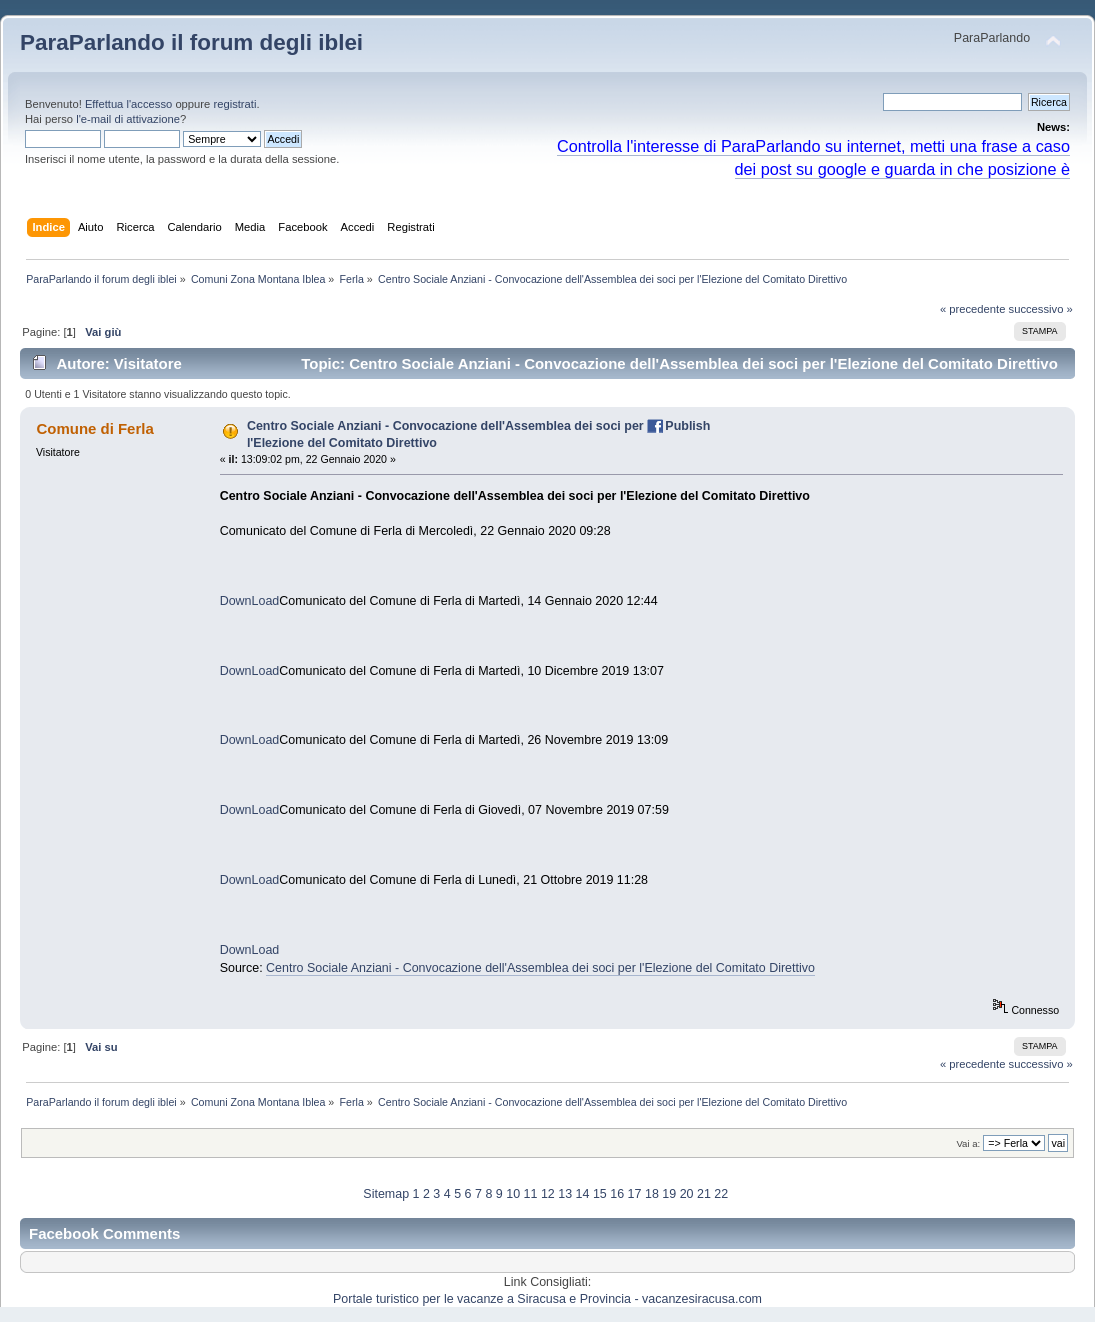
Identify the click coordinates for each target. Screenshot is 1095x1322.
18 (652, 1194)
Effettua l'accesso (128, 104)
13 (565, 1194)
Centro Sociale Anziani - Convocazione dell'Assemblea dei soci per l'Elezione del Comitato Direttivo (540, 968)
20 (687, 1194)
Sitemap (386, 1194)
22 (721, 1194)
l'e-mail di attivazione (128, 119)
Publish (687, 426)
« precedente (973, 309)
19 (669, 1194)
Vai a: (968, 1143)
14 (583, 1194)
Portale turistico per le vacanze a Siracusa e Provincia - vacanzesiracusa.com (547, 1299)
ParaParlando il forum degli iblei (191, 42)
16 (617, 1194)
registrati (234, 104)
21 (704, 1194)
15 (600, 1194)
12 (548, 1194)
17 (635, 1194)
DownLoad (250, 601)
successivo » (1041, 309)
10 (513, 1194)
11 (531, 1194)
